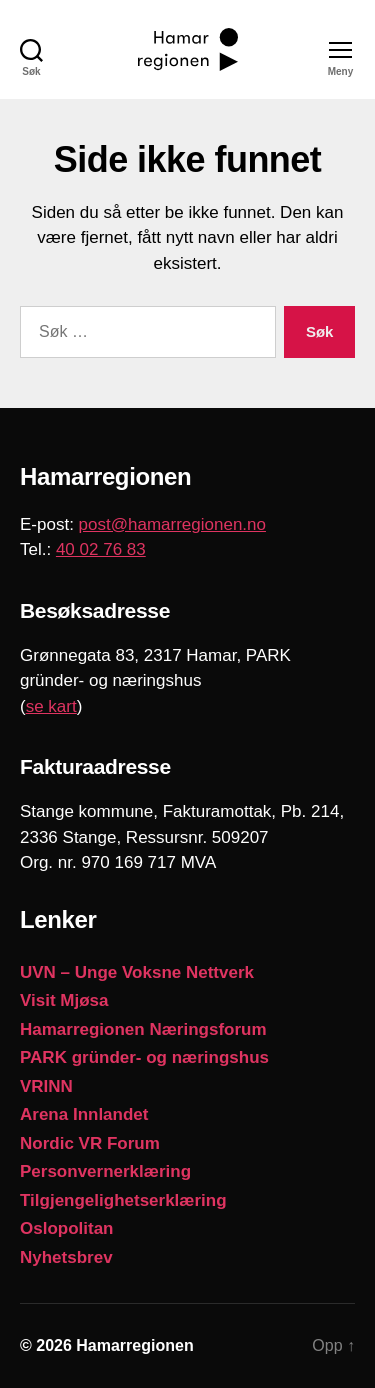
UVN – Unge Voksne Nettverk (137, 972)
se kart (51, 706)
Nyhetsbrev (66, 1257)
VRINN (46, 1086)
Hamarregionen (134, 1345)
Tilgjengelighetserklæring (123, 1200)
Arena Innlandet (84, 1114)
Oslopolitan (67, 1228)
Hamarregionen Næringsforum (143, 1029)
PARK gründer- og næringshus (144, 1057)
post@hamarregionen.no (172, 524)
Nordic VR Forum (90, 1143)
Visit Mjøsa (64, 1000)
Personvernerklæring (105, 1171)
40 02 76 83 (101, 549)
